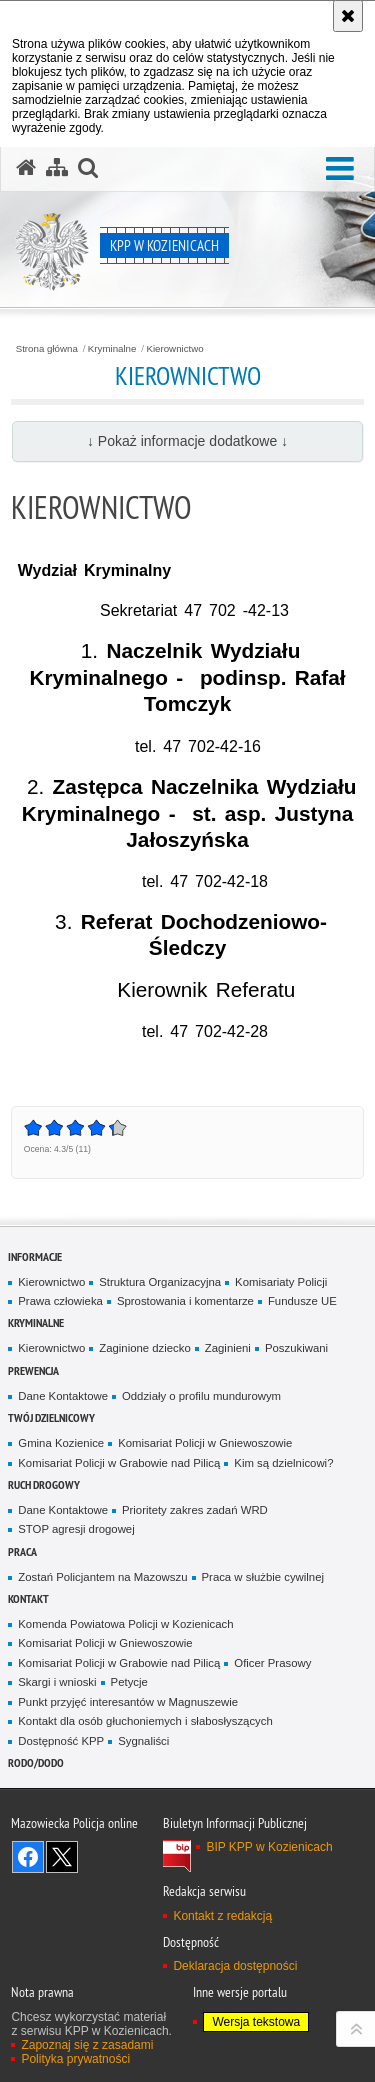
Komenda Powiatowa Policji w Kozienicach (125, 1624)
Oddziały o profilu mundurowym (201, 1396)
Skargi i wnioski (57, 1682)
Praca (22, 1551)
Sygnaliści (143, 1741)
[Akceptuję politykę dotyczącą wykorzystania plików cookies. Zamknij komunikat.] (348, 16)
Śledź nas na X (62, 1857)
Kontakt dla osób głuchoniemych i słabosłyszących (145, 1721)
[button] (340, 169)
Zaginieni (228, 1348)
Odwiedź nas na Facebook (28, 1857)
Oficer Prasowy (272, 1663)
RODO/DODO (36, 1762)
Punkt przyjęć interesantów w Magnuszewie (128, 1702)
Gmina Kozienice (61, 1443)
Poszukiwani (296, 1348)
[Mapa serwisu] (57, 168)
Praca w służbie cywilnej (263, 1577)
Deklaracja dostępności (235, 1966)
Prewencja (33, 1370)
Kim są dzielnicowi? (283, 1463)
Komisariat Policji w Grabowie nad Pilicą (119, 1463)
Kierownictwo (174, 349)
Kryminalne (112, 349)
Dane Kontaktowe (63, 1396)
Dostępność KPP (61, 1741)
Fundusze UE (302, 1301)
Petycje (129, 1682)
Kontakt (28, 1598)
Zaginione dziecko (145, 1348)
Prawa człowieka (60, 1301)
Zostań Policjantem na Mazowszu (102, 1577)
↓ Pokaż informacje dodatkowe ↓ (187, 441)
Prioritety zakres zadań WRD (195, 1510)
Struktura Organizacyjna (160, 1282)
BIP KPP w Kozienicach (269, 1847)
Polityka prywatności (75, 2059)
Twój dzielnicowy (51, 1417)
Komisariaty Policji (281, 1282)
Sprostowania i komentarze (185, 1301)
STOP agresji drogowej (76, 1529)
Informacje (35, 1256)
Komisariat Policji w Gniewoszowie (205, 1443)
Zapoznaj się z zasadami (87, 2045)
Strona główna (47, 349)
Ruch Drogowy (44, 1484)
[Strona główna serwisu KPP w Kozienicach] (26, 168)
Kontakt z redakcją (222, 1916)
